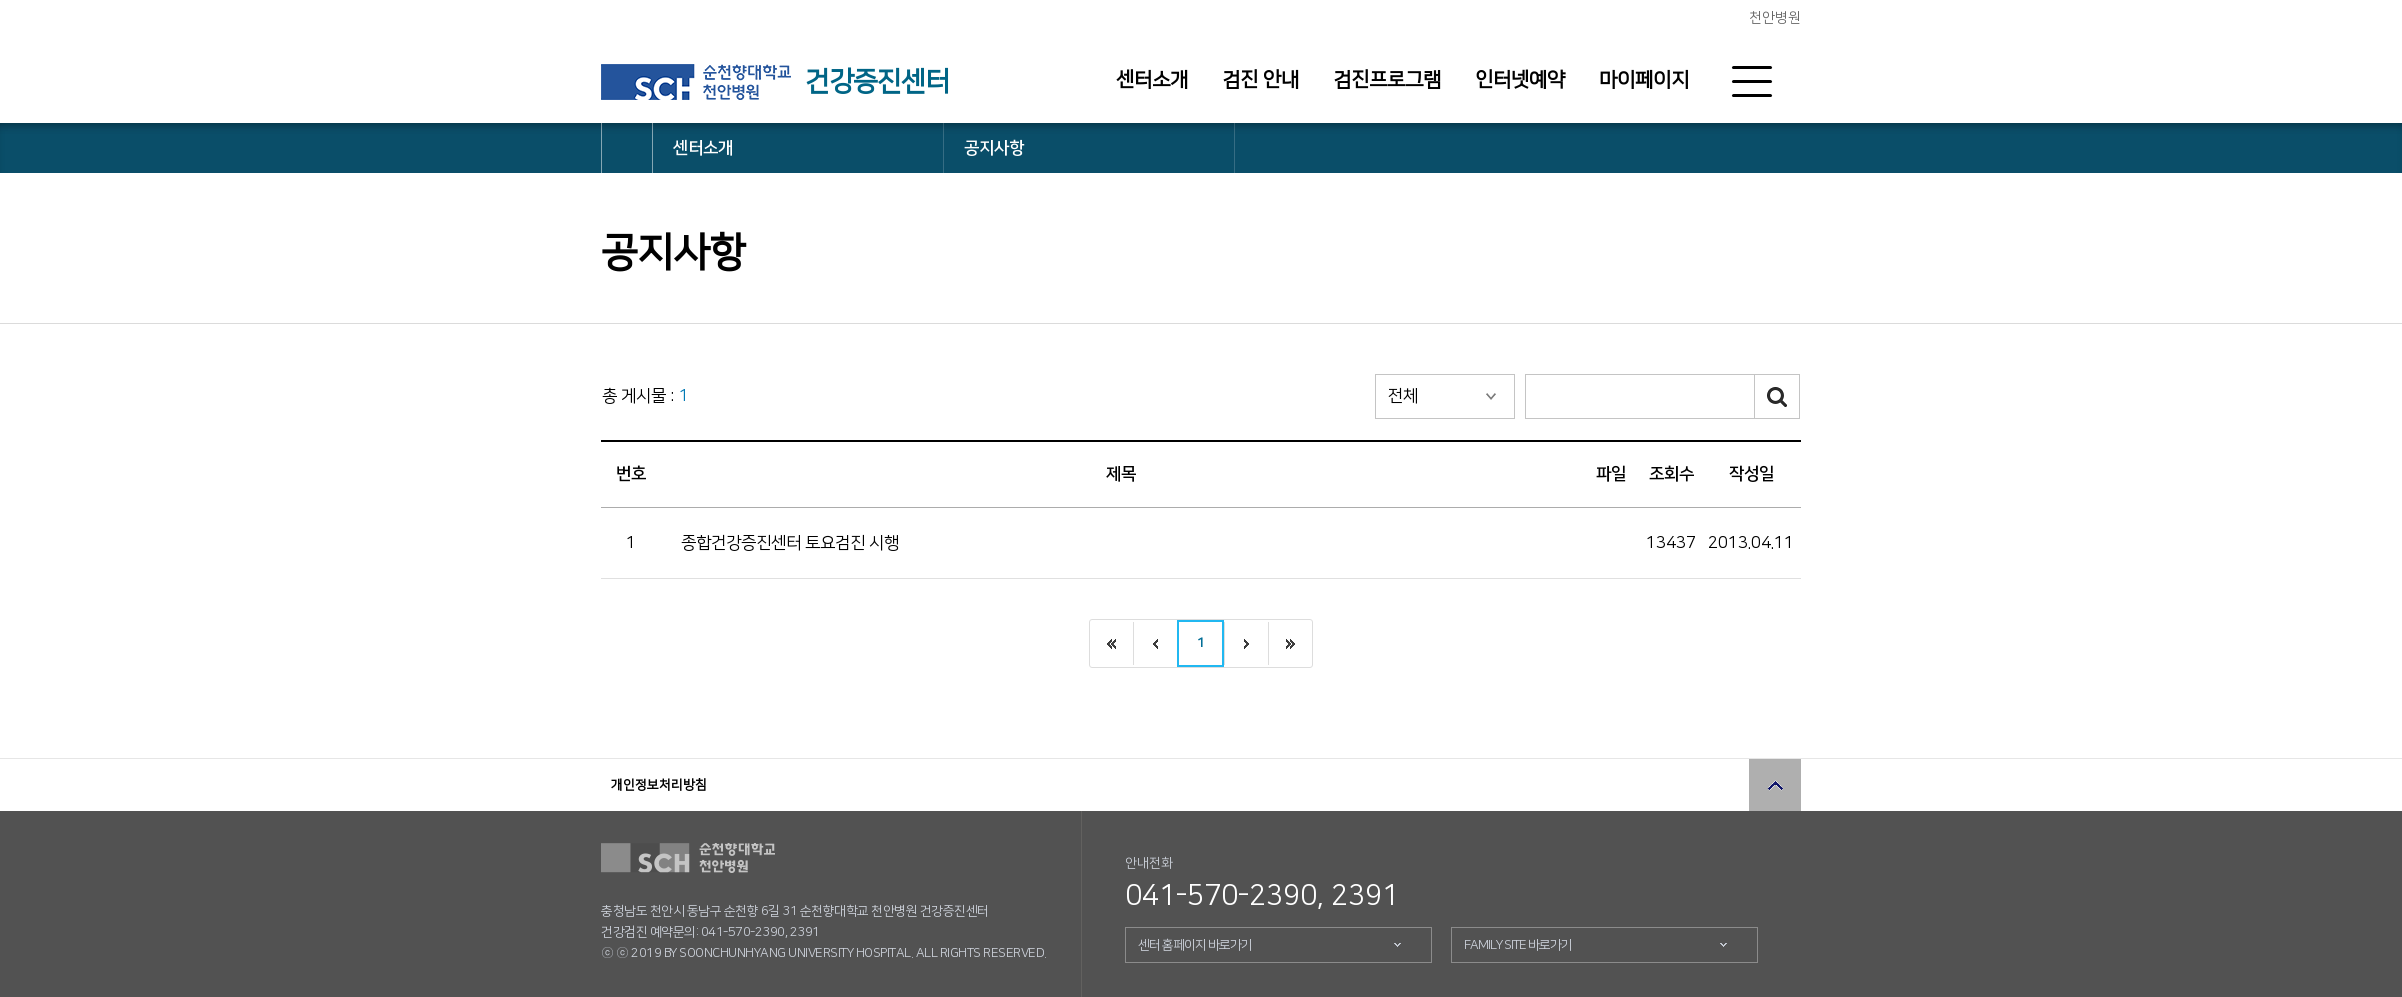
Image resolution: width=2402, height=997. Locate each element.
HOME (627, 148)
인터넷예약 (1520, 80)
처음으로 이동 (1111, 643)
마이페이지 (1644, 80)
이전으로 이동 (1155, 643)
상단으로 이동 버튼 (1775, 785)
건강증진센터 (877, 82)
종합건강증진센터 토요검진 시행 (790, 543)
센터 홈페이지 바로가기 (1195, 945)
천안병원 (1775, 18)
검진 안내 (1260, 80)
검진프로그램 (1387, 80)
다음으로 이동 (1246, 643)
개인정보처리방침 (659, 785)
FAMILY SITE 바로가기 (1518, 945)
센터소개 (1152, 80)
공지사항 (994, 148)
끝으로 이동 (1290, 643)
